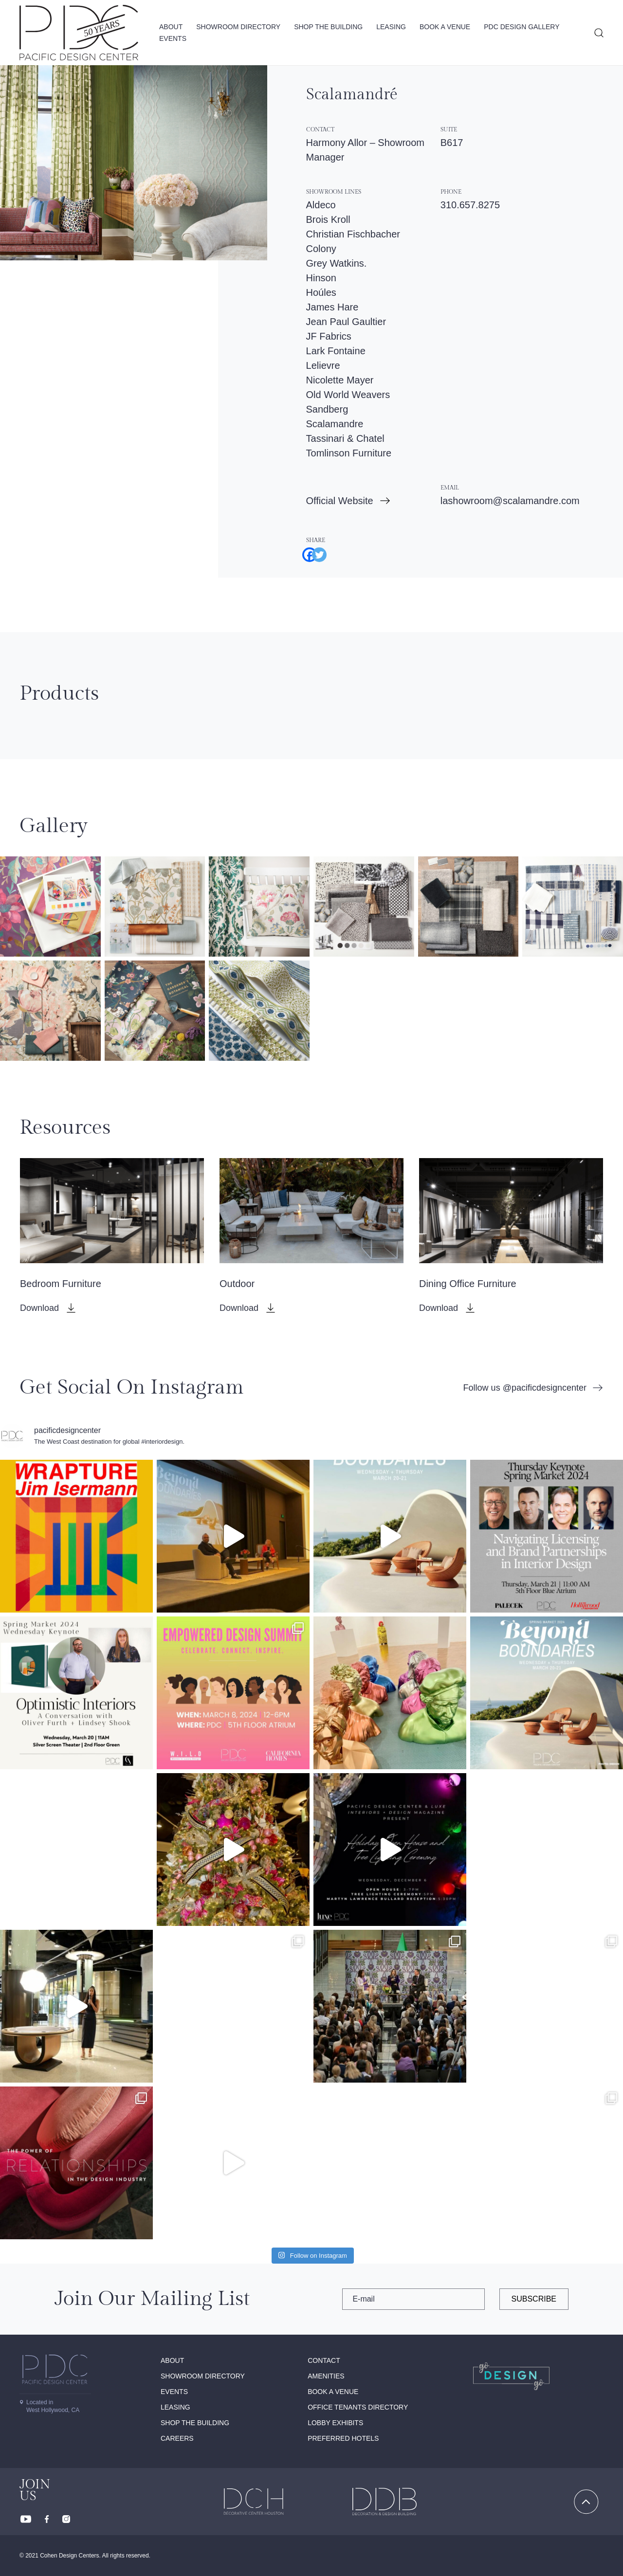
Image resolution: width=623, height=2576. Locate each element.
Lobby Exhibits (335, 2423)
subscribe (534, 2299)
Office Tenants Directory (358, 2407)
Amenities (326, 2376)
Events (172, 38)
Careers (177, 2438)
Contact (324, 2360)
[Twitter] (316, 551)
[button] (50, 906)
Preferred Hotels (343, 2438)
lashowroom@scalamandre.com (510, 500)
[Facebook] (306, 551)
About (171, 27)
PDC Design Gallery (521, 27)
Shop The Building (328, 27)
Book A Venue (445, 27)
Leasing (391, 27)
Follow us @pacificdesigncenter (524, 1388)
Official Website (339, 500)
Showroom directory (238, 27)
